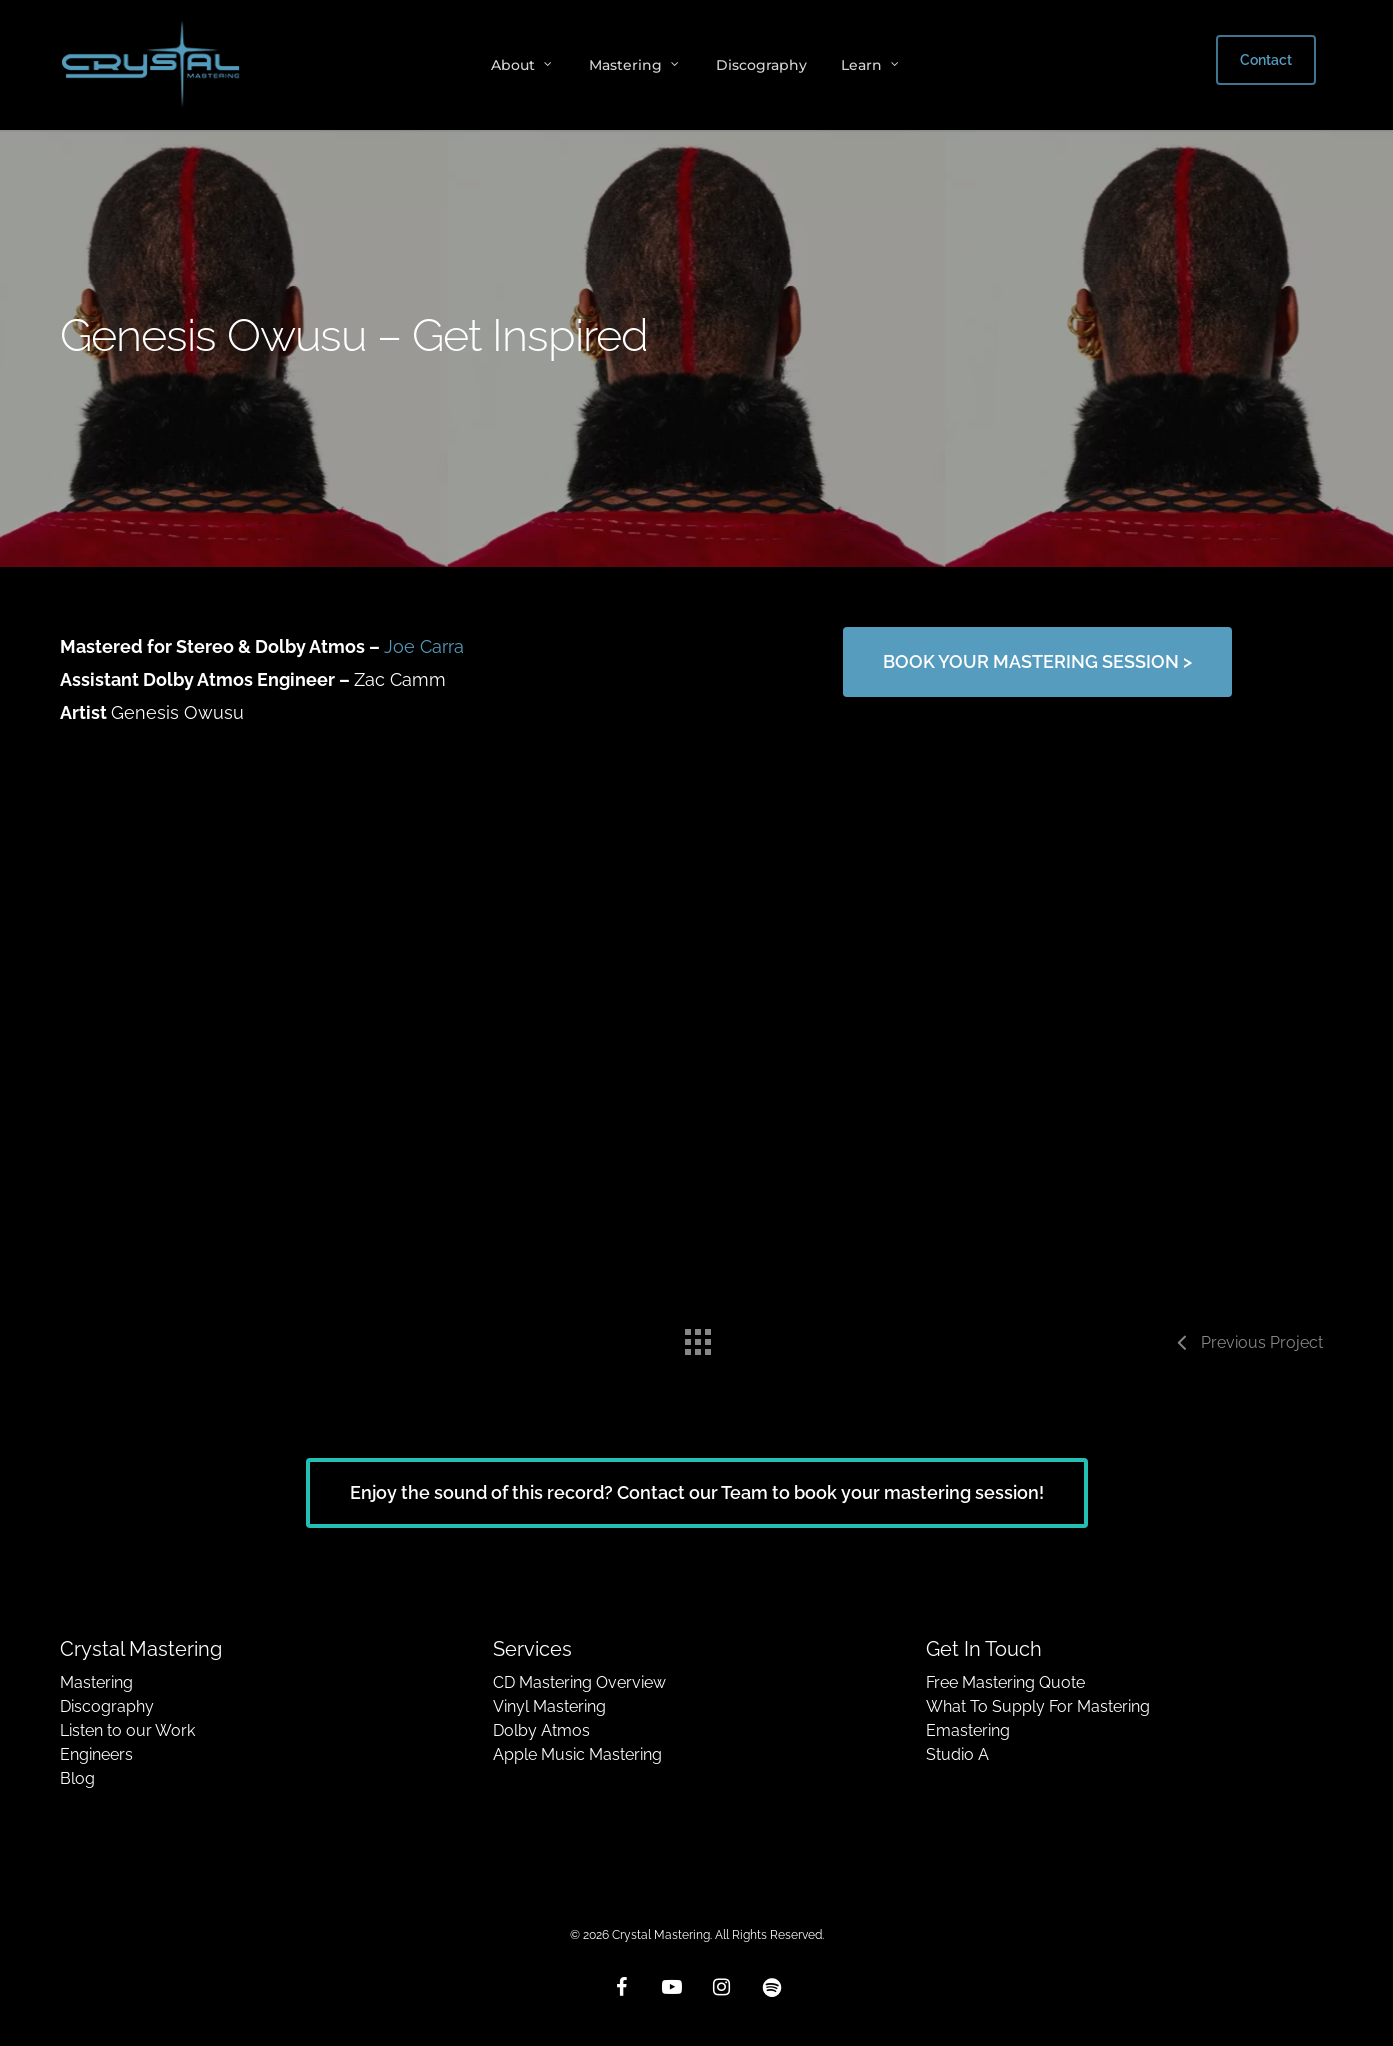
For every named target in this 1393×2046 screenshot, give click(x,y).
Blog (77, 1778)
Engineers (96, 1754)
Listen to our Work (127, 1730)
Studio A (957, 1754)
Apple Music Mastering (577, 1754)
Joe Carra (424, 646)
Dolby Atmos (541, 1730)
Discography (107, 1706)
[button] (1037, 662)
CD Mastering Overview (579, 1682)
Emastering (968, 1730)
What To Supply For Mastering (1038, 1706)
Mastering (96, 1682)
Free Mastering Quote (1005, 1682)
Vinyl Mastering (549, 1706)
